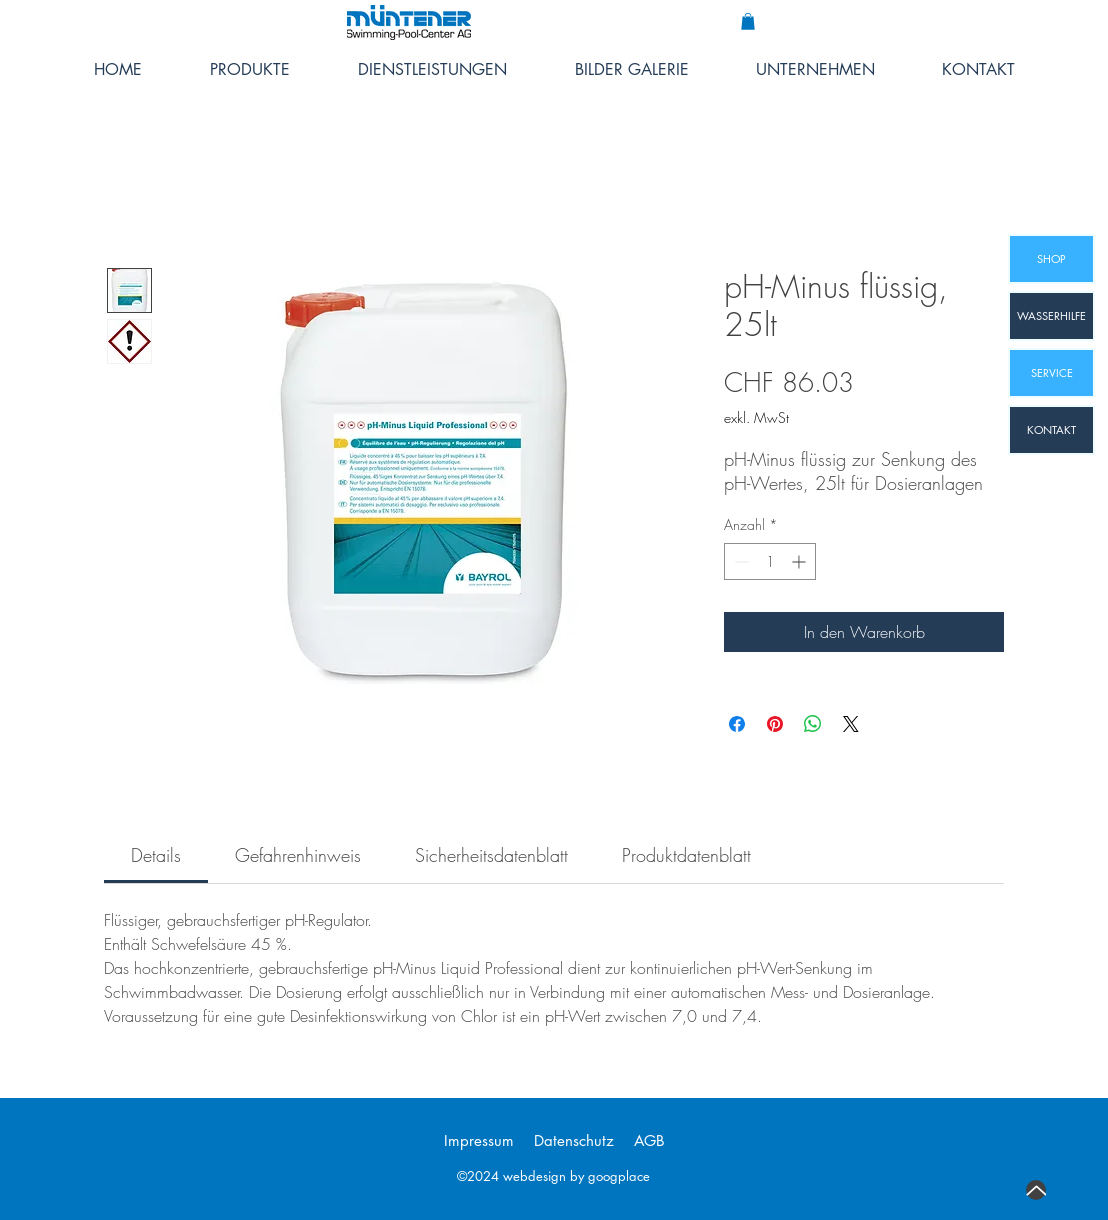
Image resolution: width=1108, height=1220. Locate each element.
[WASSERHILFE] (1051, 316)
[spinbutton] (770, 561)
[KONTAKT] (1051, 430)
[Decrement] (739, 561)
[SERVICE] (1051, 373)
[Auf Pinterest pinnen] (775, 724)
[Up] (1036, 1190)
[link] (156, 855)
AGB (649, 1140)
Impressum (479, 1140)
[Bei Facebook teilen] (737, 724)
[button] (748, 21)
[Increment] (800, 561)
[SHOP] (1051, 259)
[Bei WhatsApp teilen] (813, 724)
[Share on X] (851, 724)
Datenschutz (574, 1140)
